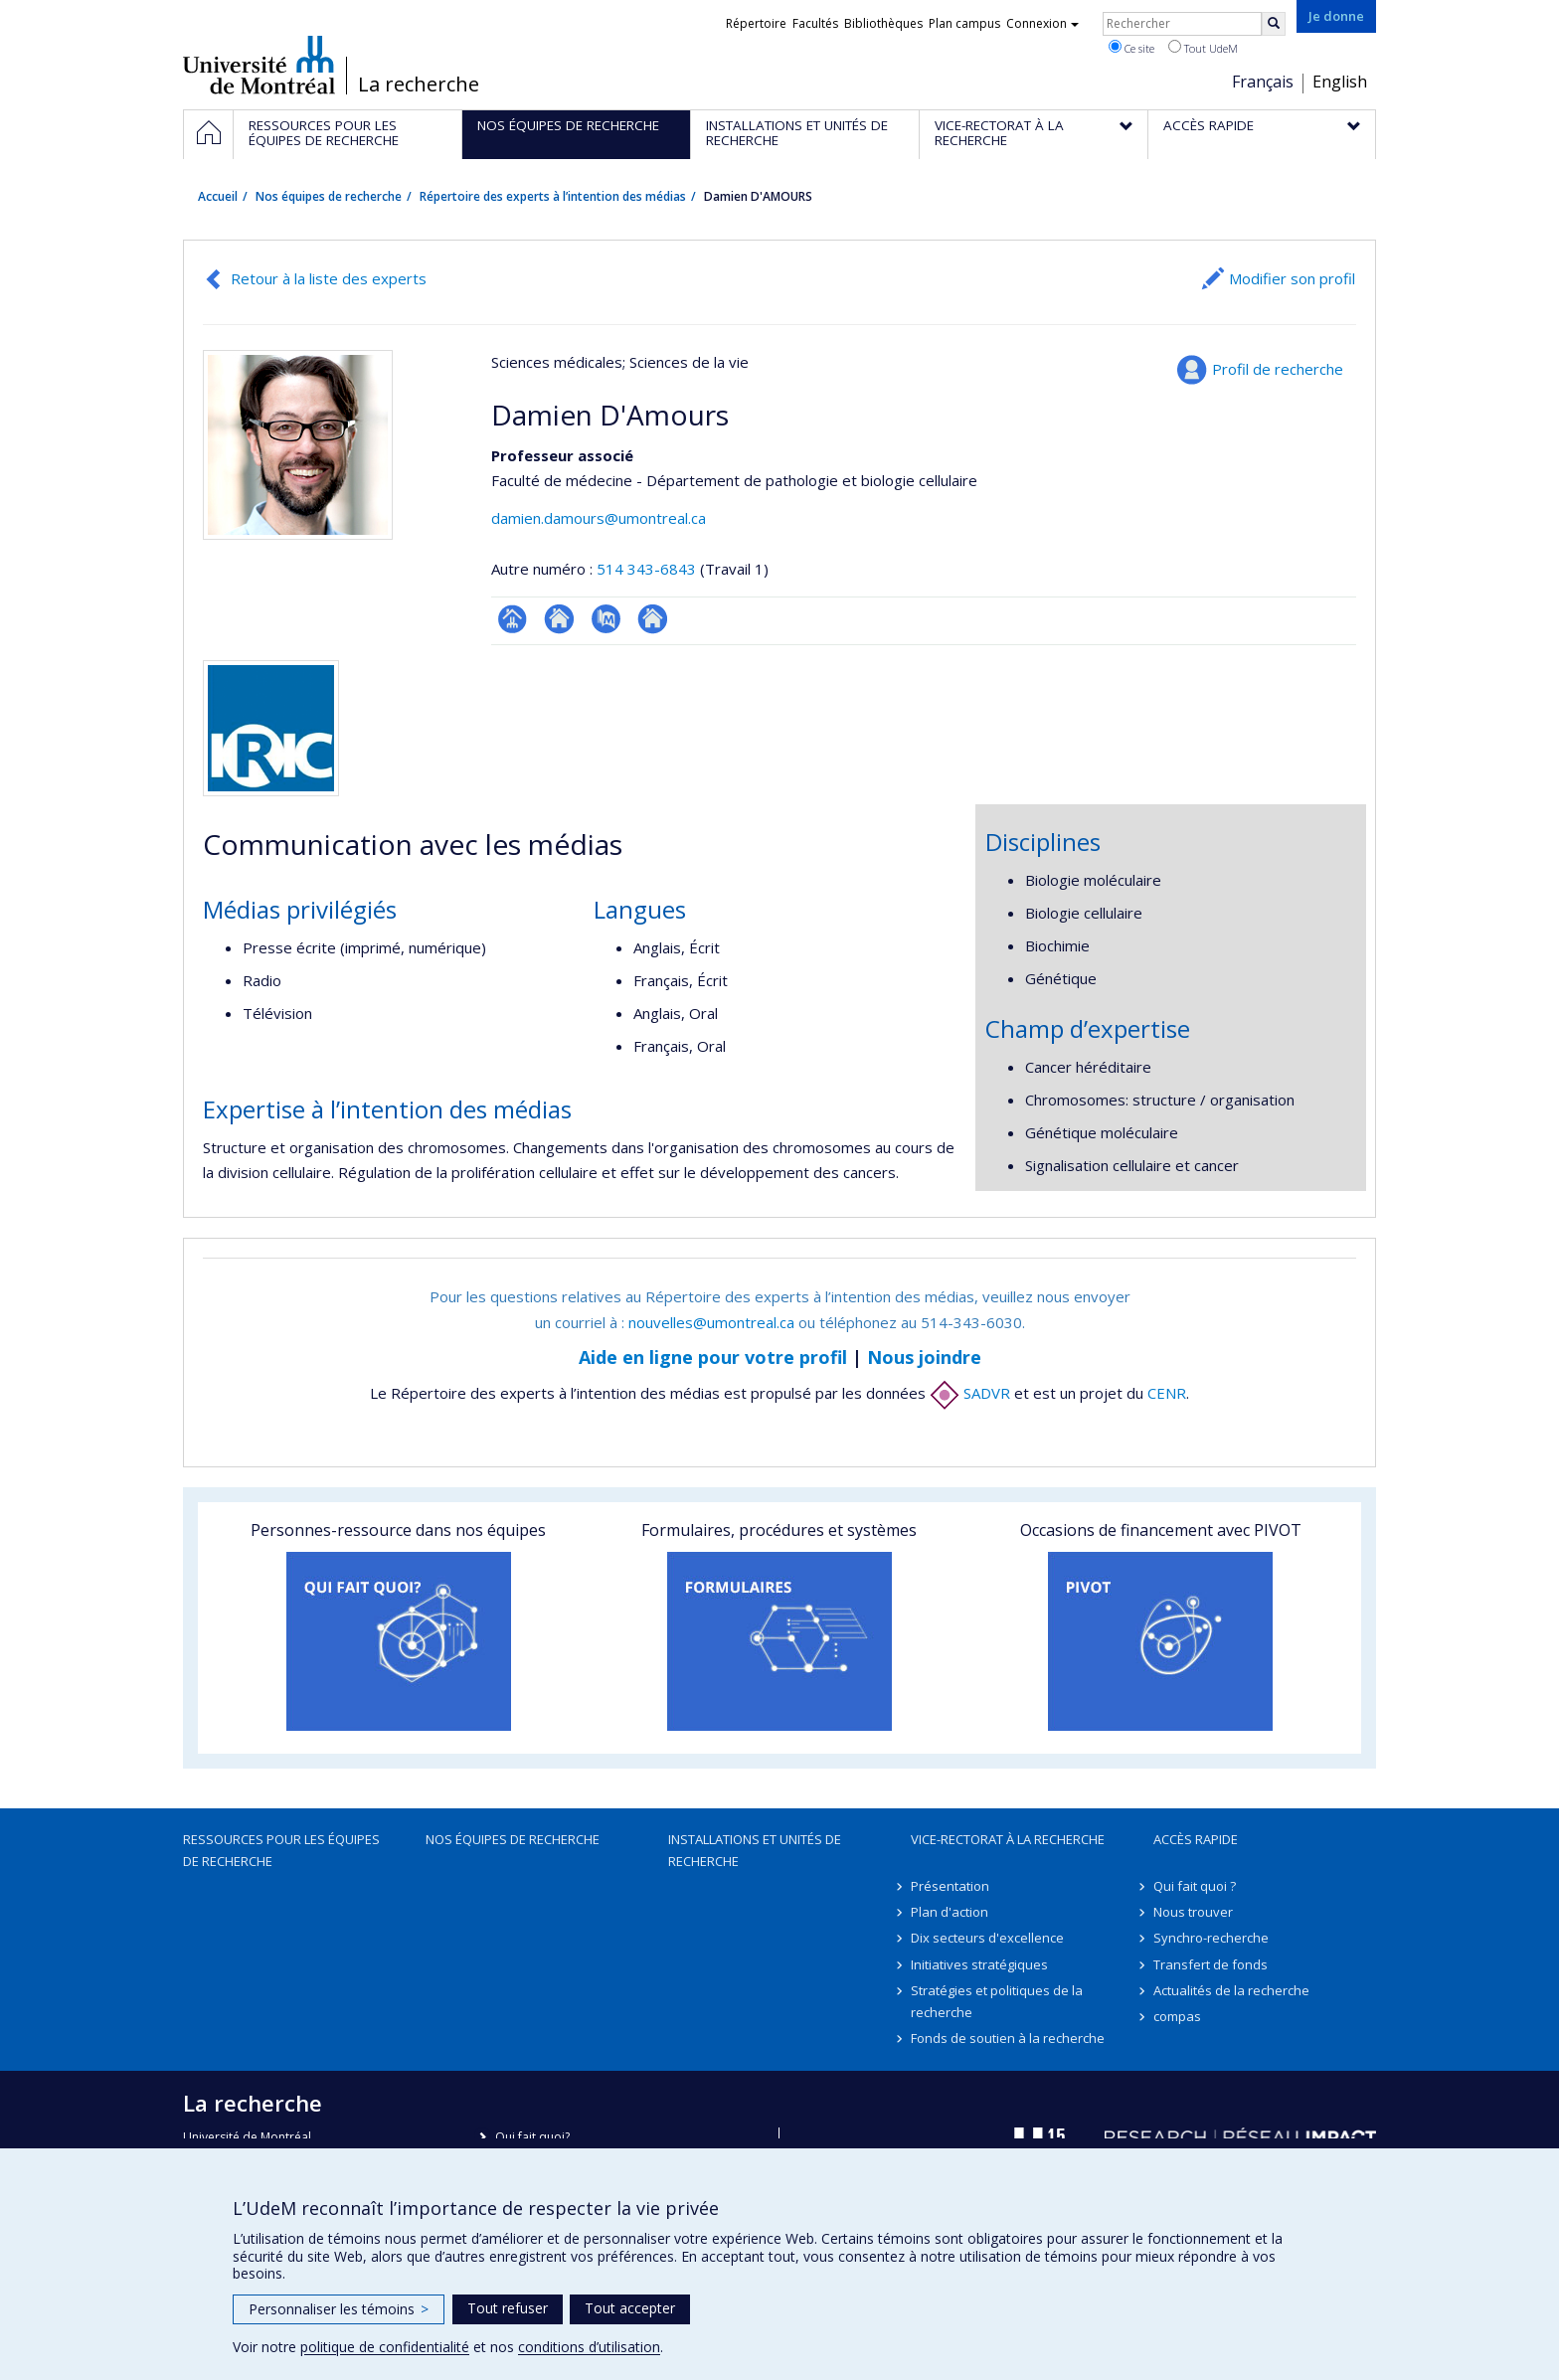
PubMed (606, 618)
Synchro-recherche (1211, 1938)
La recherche (418, 84)
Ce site (1131, 48)
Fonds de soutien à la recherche (1008, 2038)
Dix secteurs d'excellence (987, 1938)
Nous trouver (1193, 1912)
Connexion (1042, 23)
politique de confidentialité (384, 2346)
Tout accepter (630, 2307)
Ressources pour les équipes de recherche (281, 1850)
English (1339, 81)
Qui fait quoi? (532, 2136)
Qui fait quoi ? (1194, 1886)
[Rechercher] (1274, 24)
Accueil (218, 196)
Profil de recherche (1277, 369)
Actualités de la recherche (1231, 1990)
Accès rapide (1195, 1839)
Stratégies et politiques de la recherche (997, 2001)
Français (1263, 81)
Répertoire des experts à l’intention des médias (553, 196)
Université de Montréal (259, 64)
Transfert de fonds (1210, 1964)
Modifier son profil (1292, 278)
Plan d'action (949, 1912)
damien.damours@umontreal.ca (598, 518)
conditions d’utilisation (589, 2346)
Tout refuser (507, 2307)
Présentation (950, 1886)
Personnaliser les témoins (339, 2308)
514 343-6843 (648, 569)
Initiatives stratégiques (979, 1964)
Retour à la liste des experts (329, 278)
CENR (1166, 1393)
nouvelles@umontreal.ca (711, 1322)
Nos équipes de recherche (329, 196)
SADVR (970, 1393)
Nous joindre (924, 1357)
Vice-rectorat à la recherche (1008, 1839)
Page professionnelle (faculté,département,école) (512, 618)
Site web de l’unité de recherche (559, 618)
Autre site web (652, 618)
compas (1177, 2016)
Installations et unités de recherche (754, 1850)
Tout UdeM (1203, 48)
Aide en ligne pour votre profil (713, 1357)
